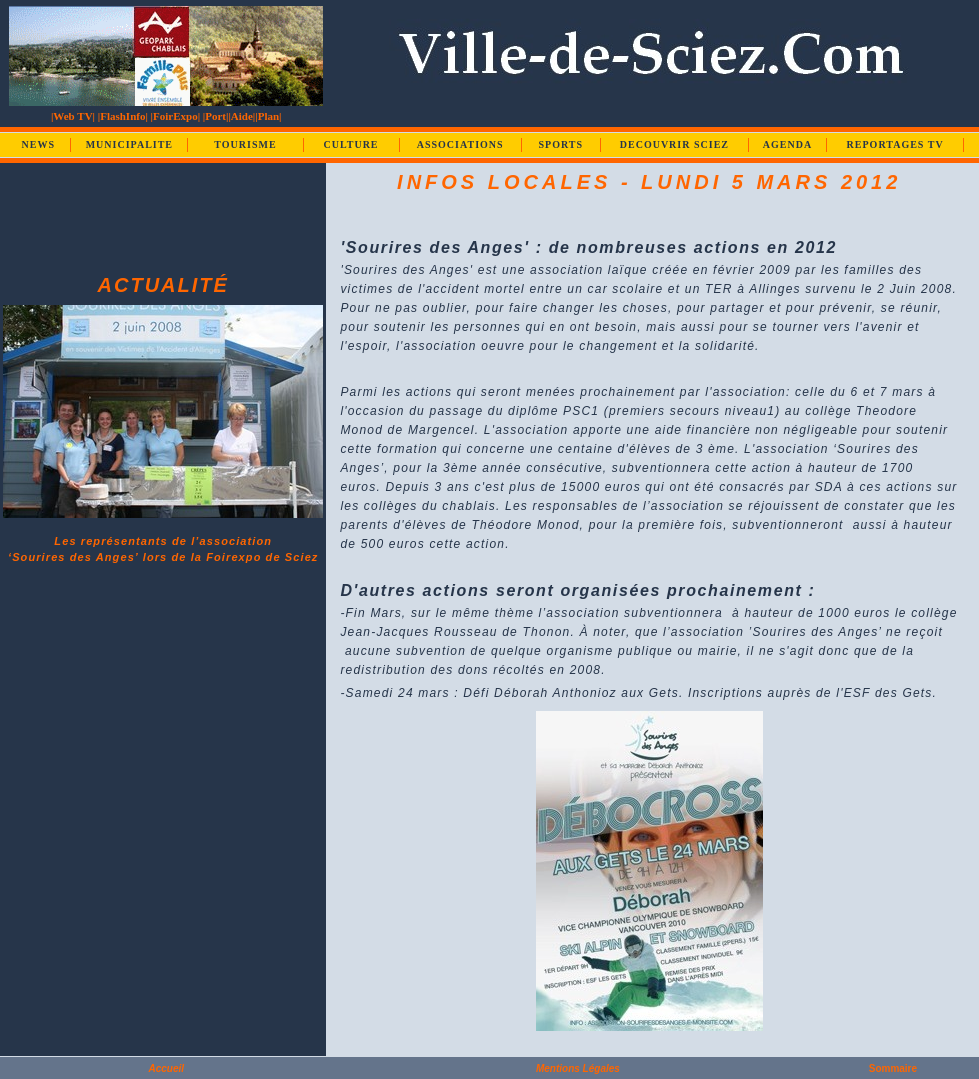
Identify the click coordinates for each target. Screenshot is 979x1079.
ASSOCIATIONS (460, 144)
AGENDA (787, 144)
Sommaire (893, 1068)
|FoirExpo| (175, 116)
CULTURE (351, 144)
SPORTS (560, 144)
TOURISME (245, 144)
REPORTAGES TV (895, 144)
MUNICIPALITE (129, 144)
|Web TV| (73, 116)
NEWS (38, 144)
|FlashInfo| (123, 116)
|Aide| (241, 116)
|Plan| (268, 116)
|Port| (216, 116)
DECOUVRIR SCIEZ (674, 144)
